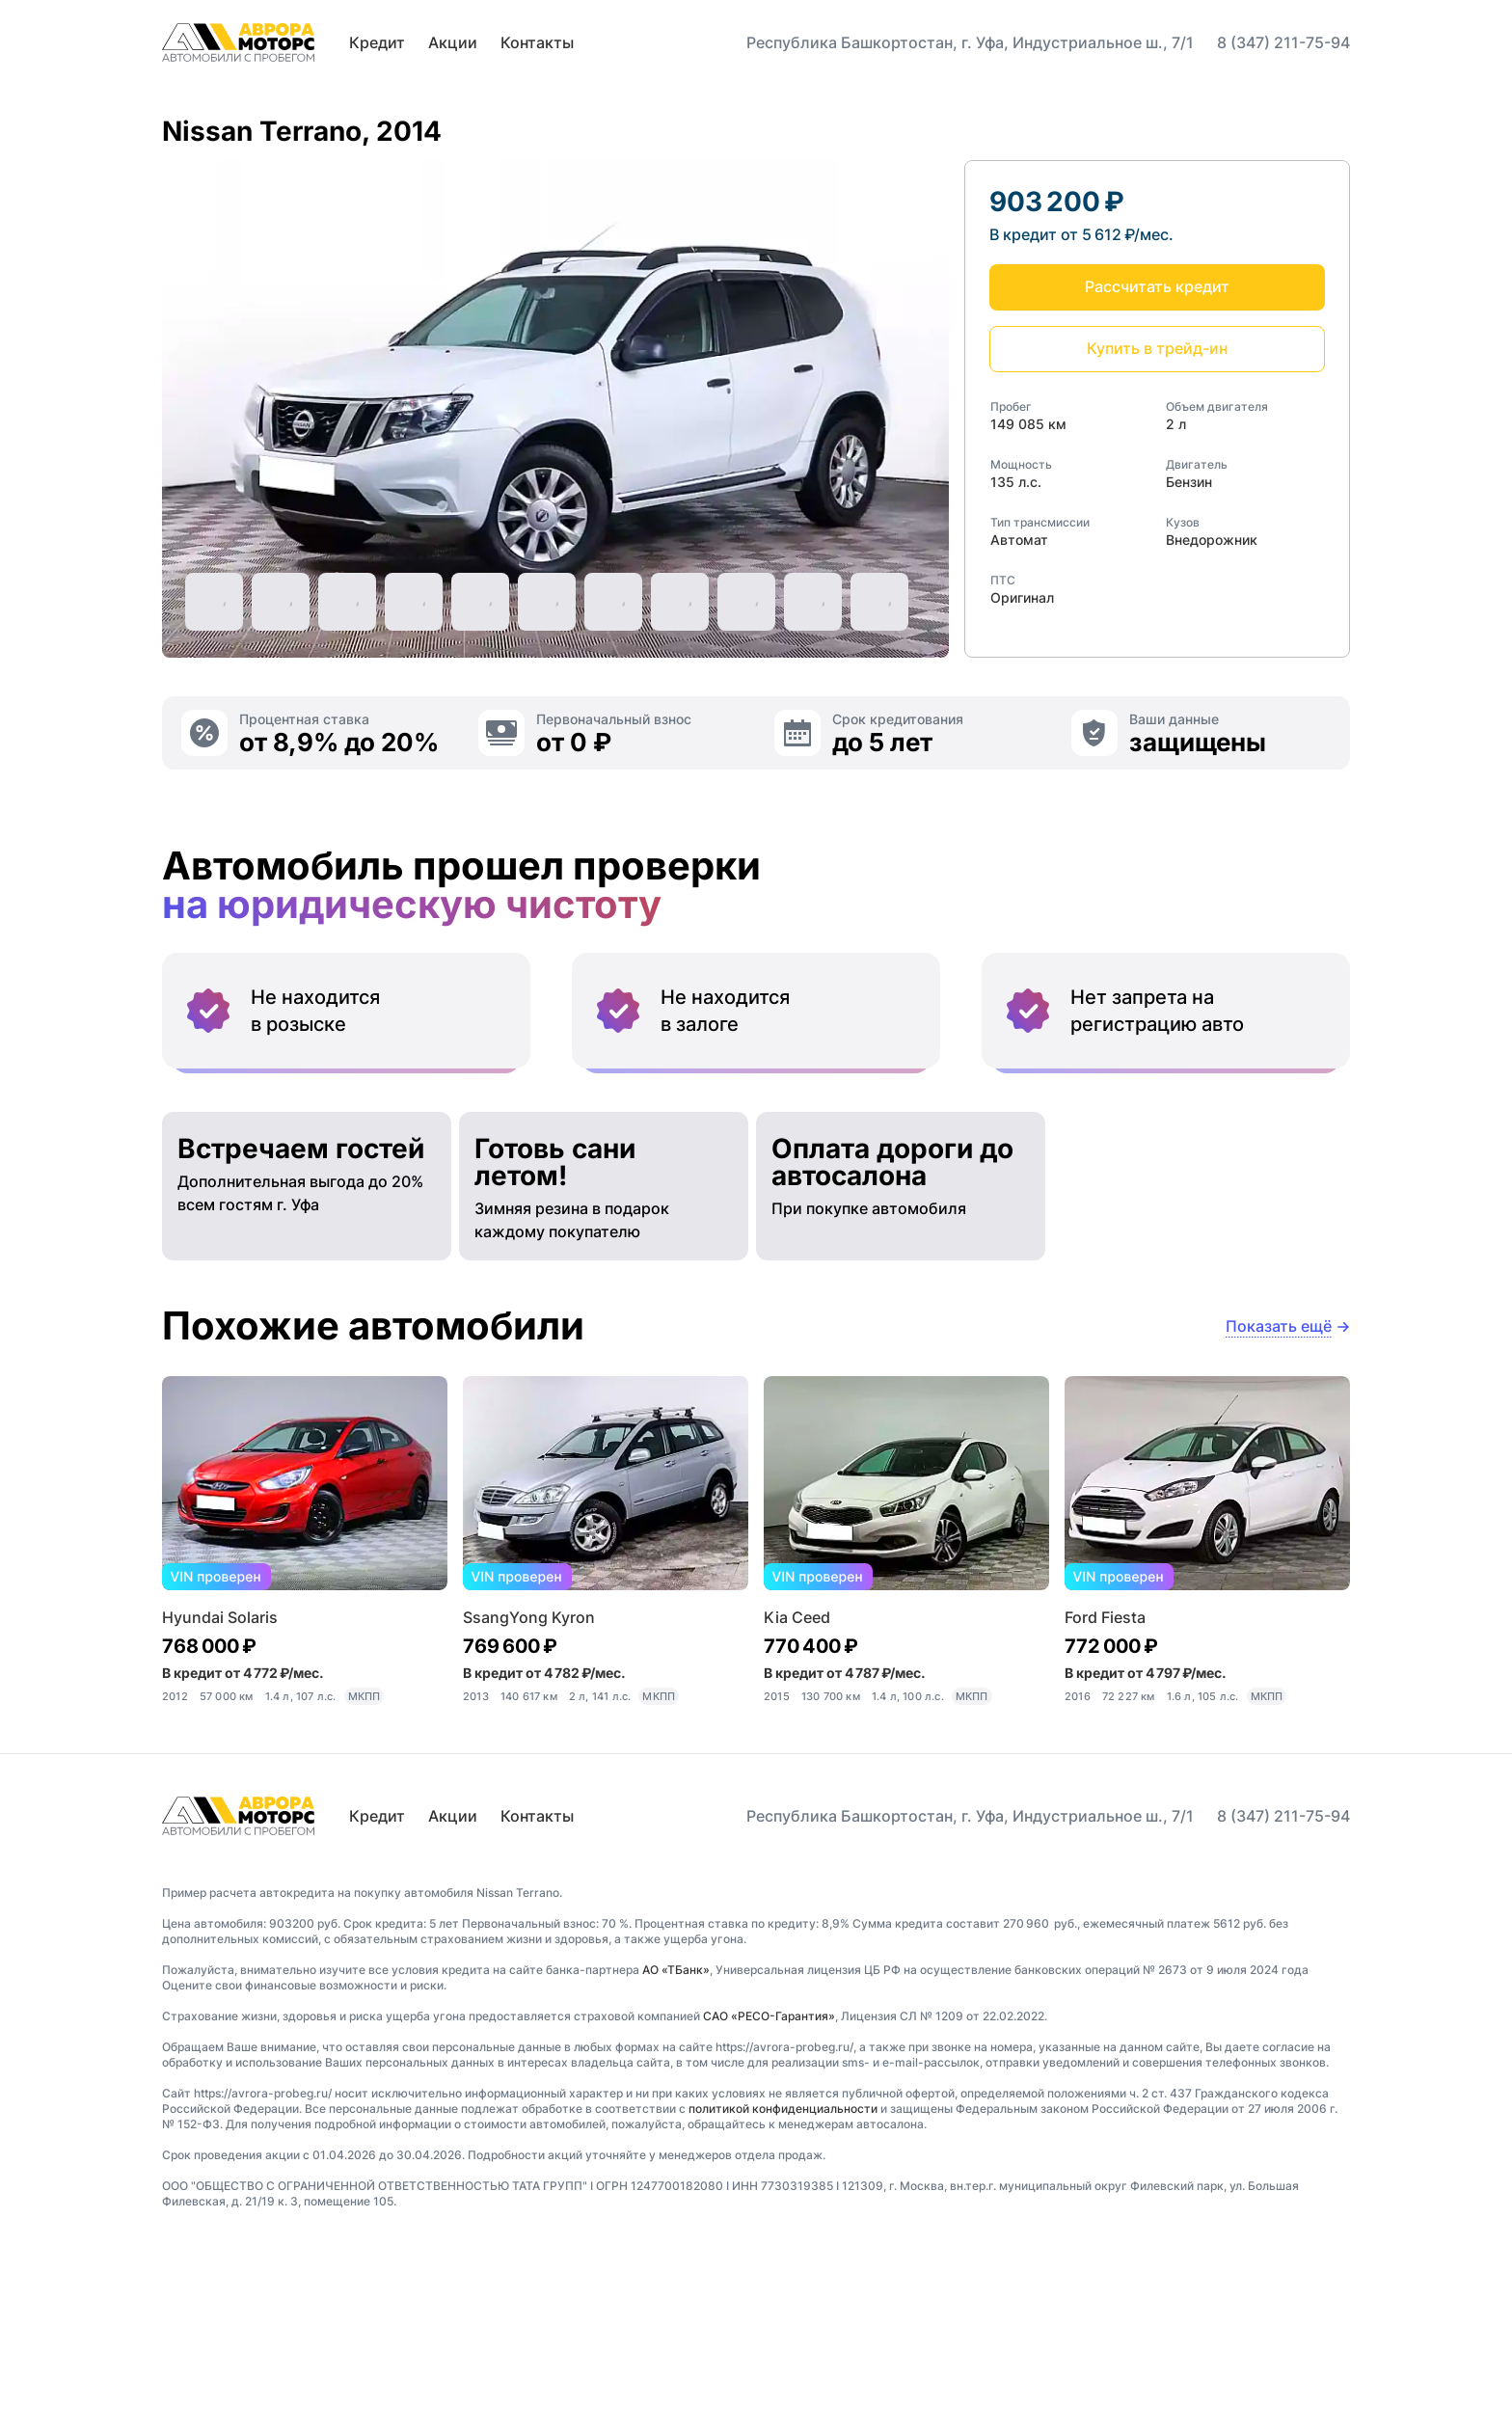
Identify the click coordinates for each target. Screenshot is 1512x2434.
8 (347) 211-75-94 (1283, 42)
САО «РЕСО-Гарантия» (769, 2179)
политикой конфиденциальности (783, 2271)
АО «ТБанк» (676, 2132)
